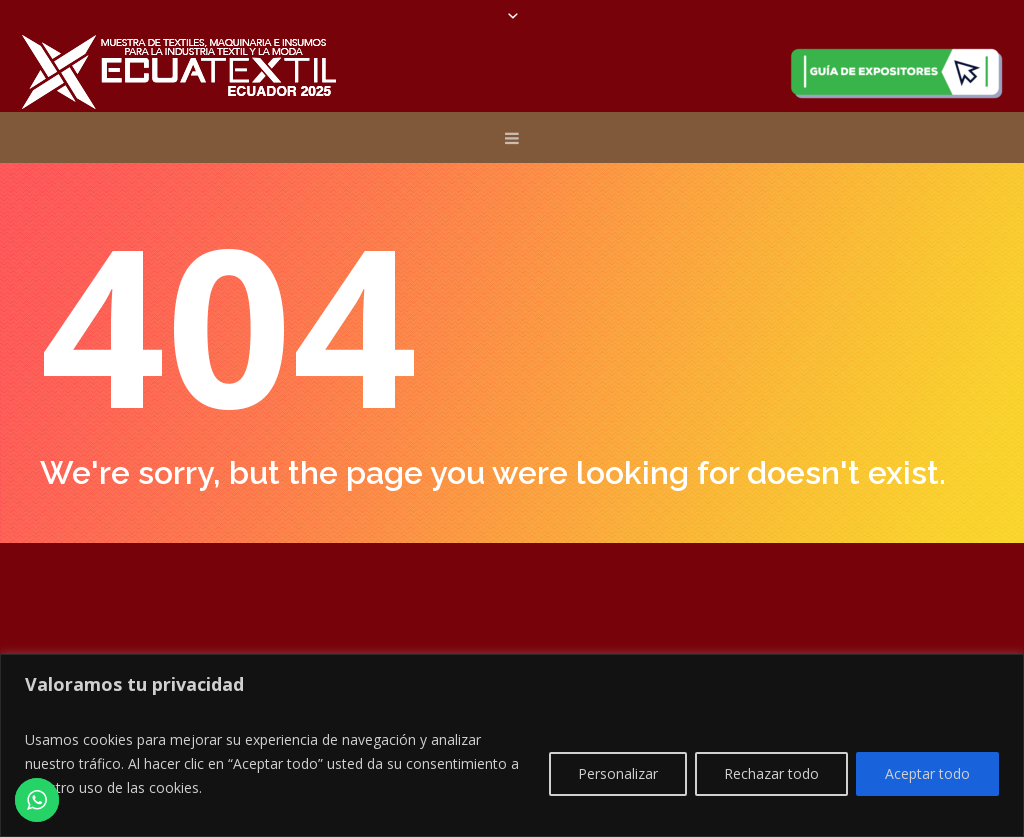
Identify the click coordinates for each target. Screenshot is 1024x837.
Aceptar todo (927, 773)
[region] (512, 745)
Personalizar (618, 773)
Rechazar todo (771, 773)
